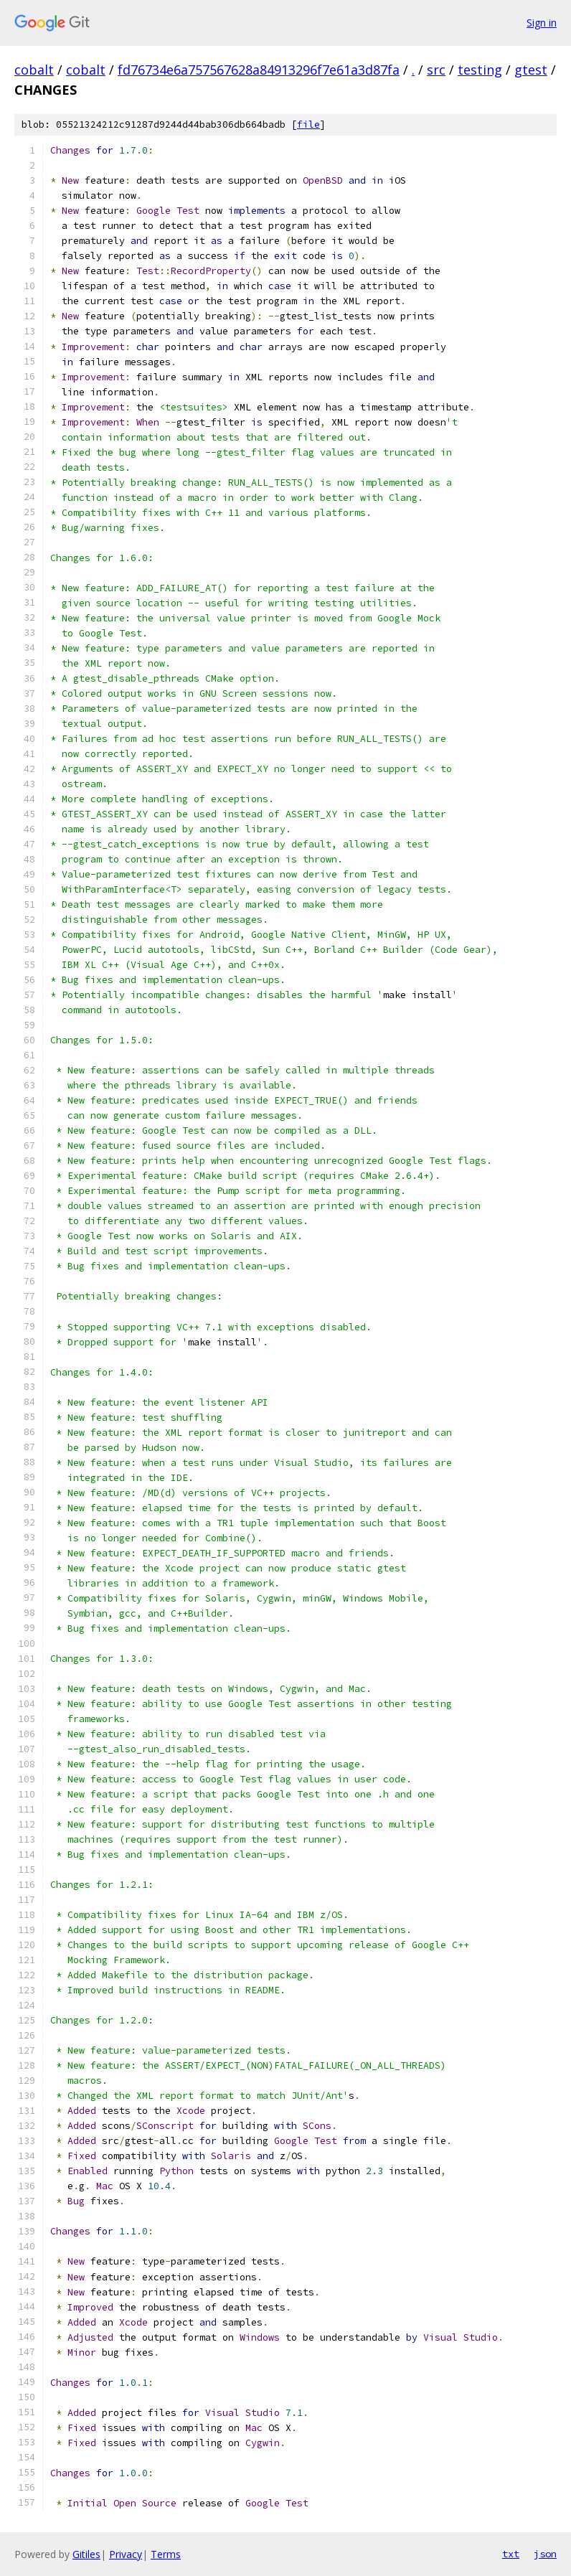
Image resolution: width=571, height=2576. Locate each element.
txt (510, 2553)
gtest (530, 69)
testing (480, 69)
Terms (166, 2554)
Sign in (542, 22)
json (545, 2553)
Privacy (125, 2554)
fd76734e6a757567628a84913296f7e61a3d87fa (259, 69)
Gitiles (86, 2554)
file (308, 124)
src (436, 69)
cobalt (34, 69)
